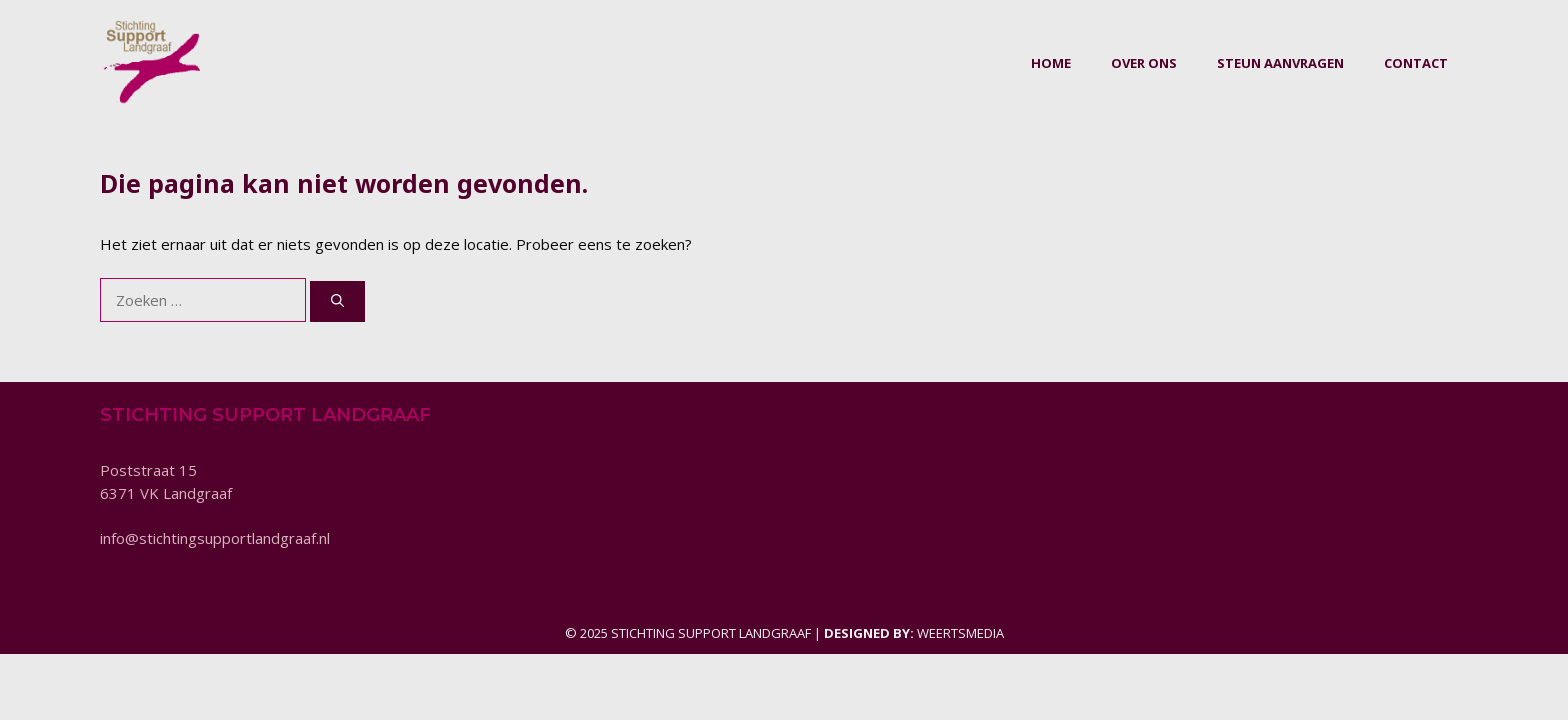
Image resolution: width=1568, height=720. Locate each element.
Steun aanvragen (1280, 63)
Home (1051, 63)
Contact (1416, 63)
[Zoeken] (337, 302)
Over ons (1144, 63)
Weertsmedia (960, 633)
